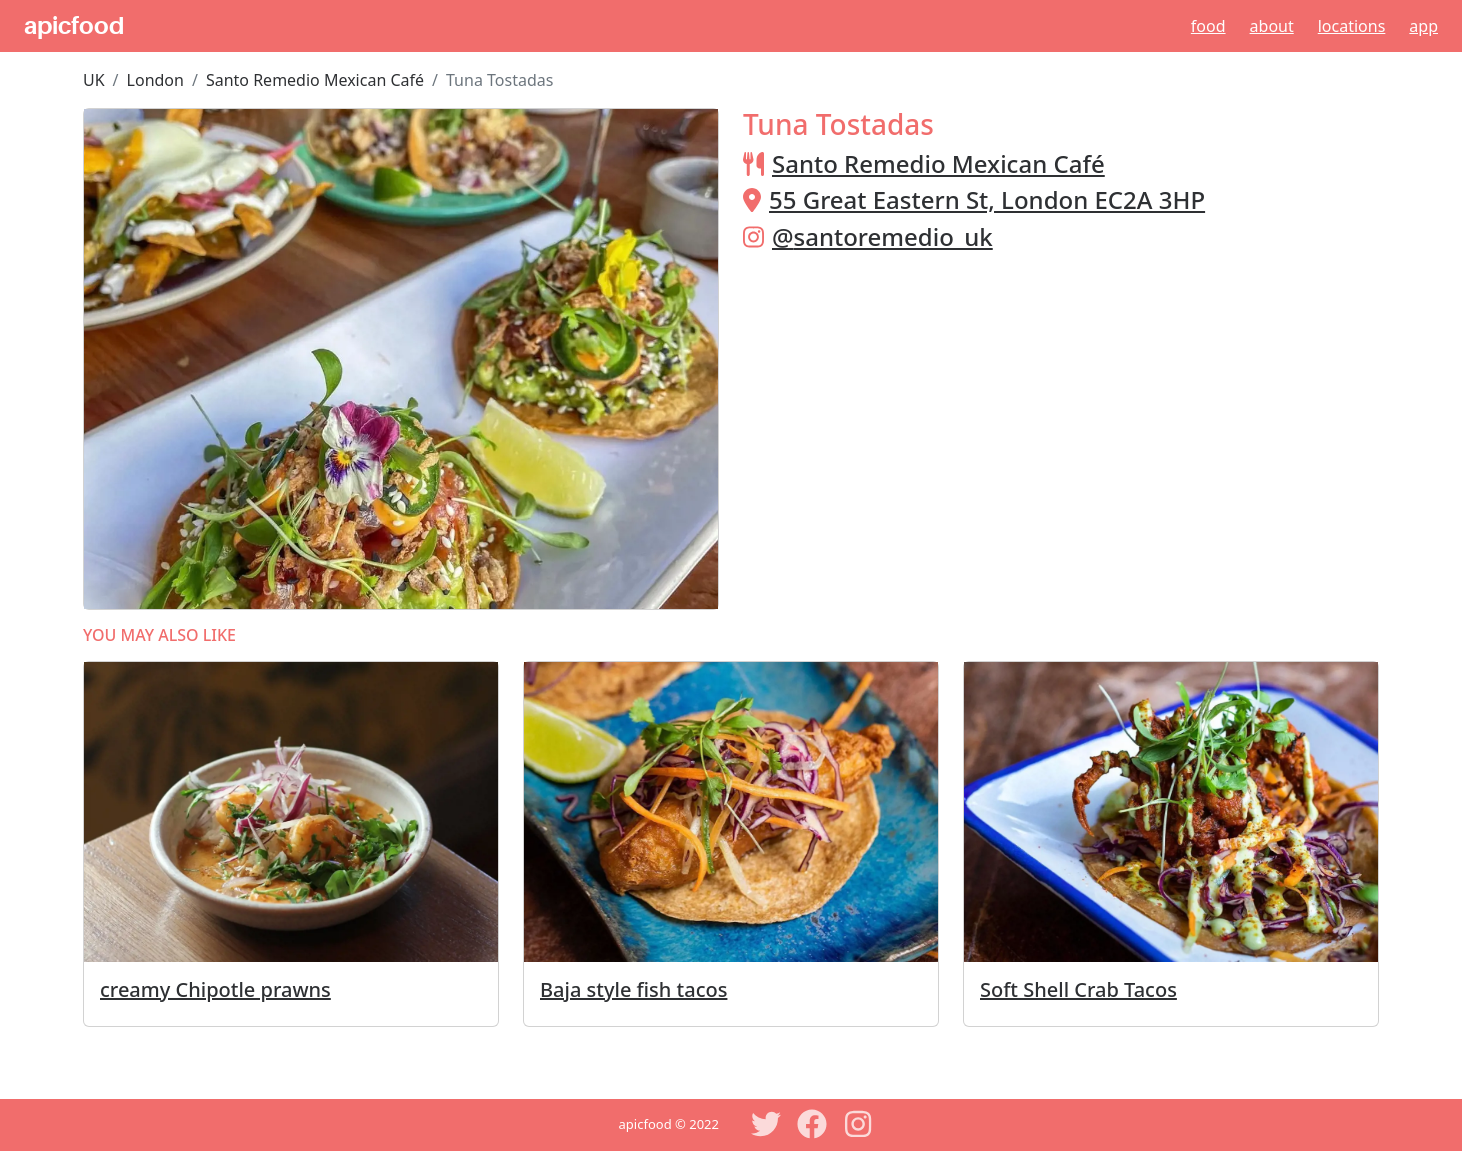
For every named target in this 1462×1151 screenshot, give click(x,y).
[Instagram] (858, 1124)
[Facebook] (812, 1124)
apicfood (74, 26)
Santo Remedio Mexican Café (315, 80)
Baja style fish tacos (633, 989)
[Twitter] (766, 1124)
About (1272, 26)
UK (94, 80)
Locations (1352, 26)
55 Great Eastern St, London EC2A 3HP (987, 199)
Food (1208, 26)
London (155, 80)
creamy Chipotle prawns (215, 989)
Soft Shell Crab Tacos (1078, 989)
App (1423, 26)
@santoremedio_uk (882, 236)
